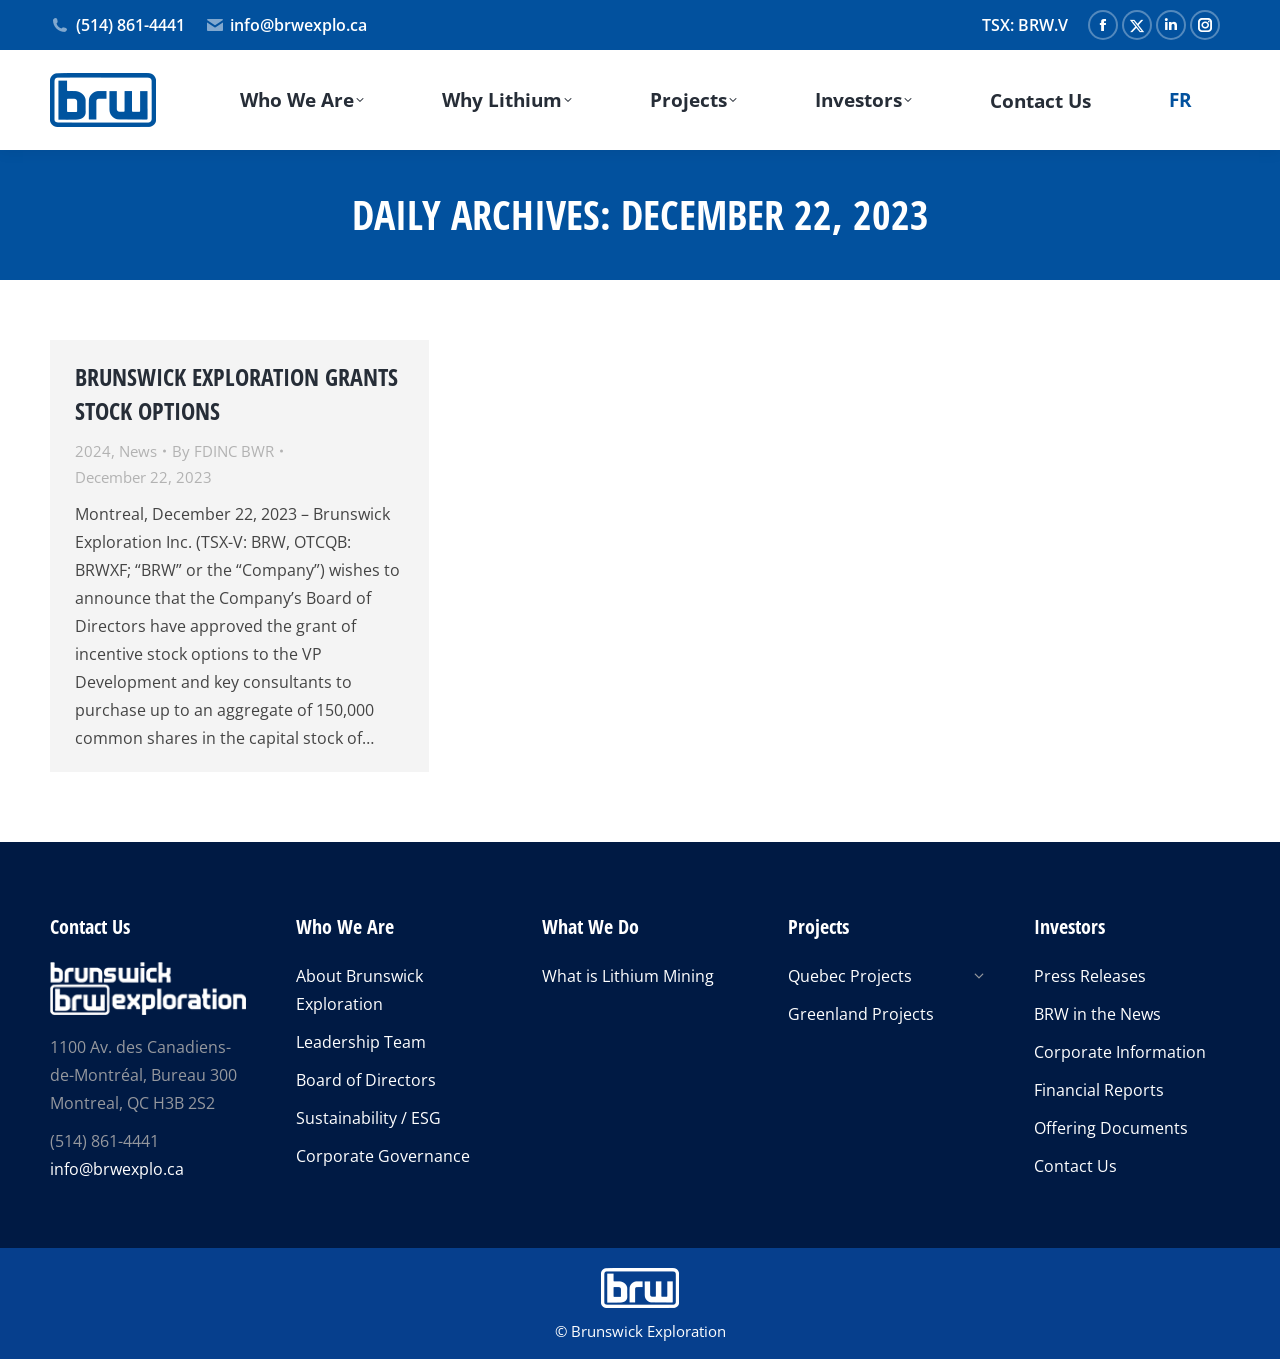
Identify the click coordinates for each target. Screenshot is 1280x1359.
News (138, 451)
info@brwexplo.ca (286, 25)
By (223, 451)
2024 (93, 451)
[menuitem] (1180, 100)
